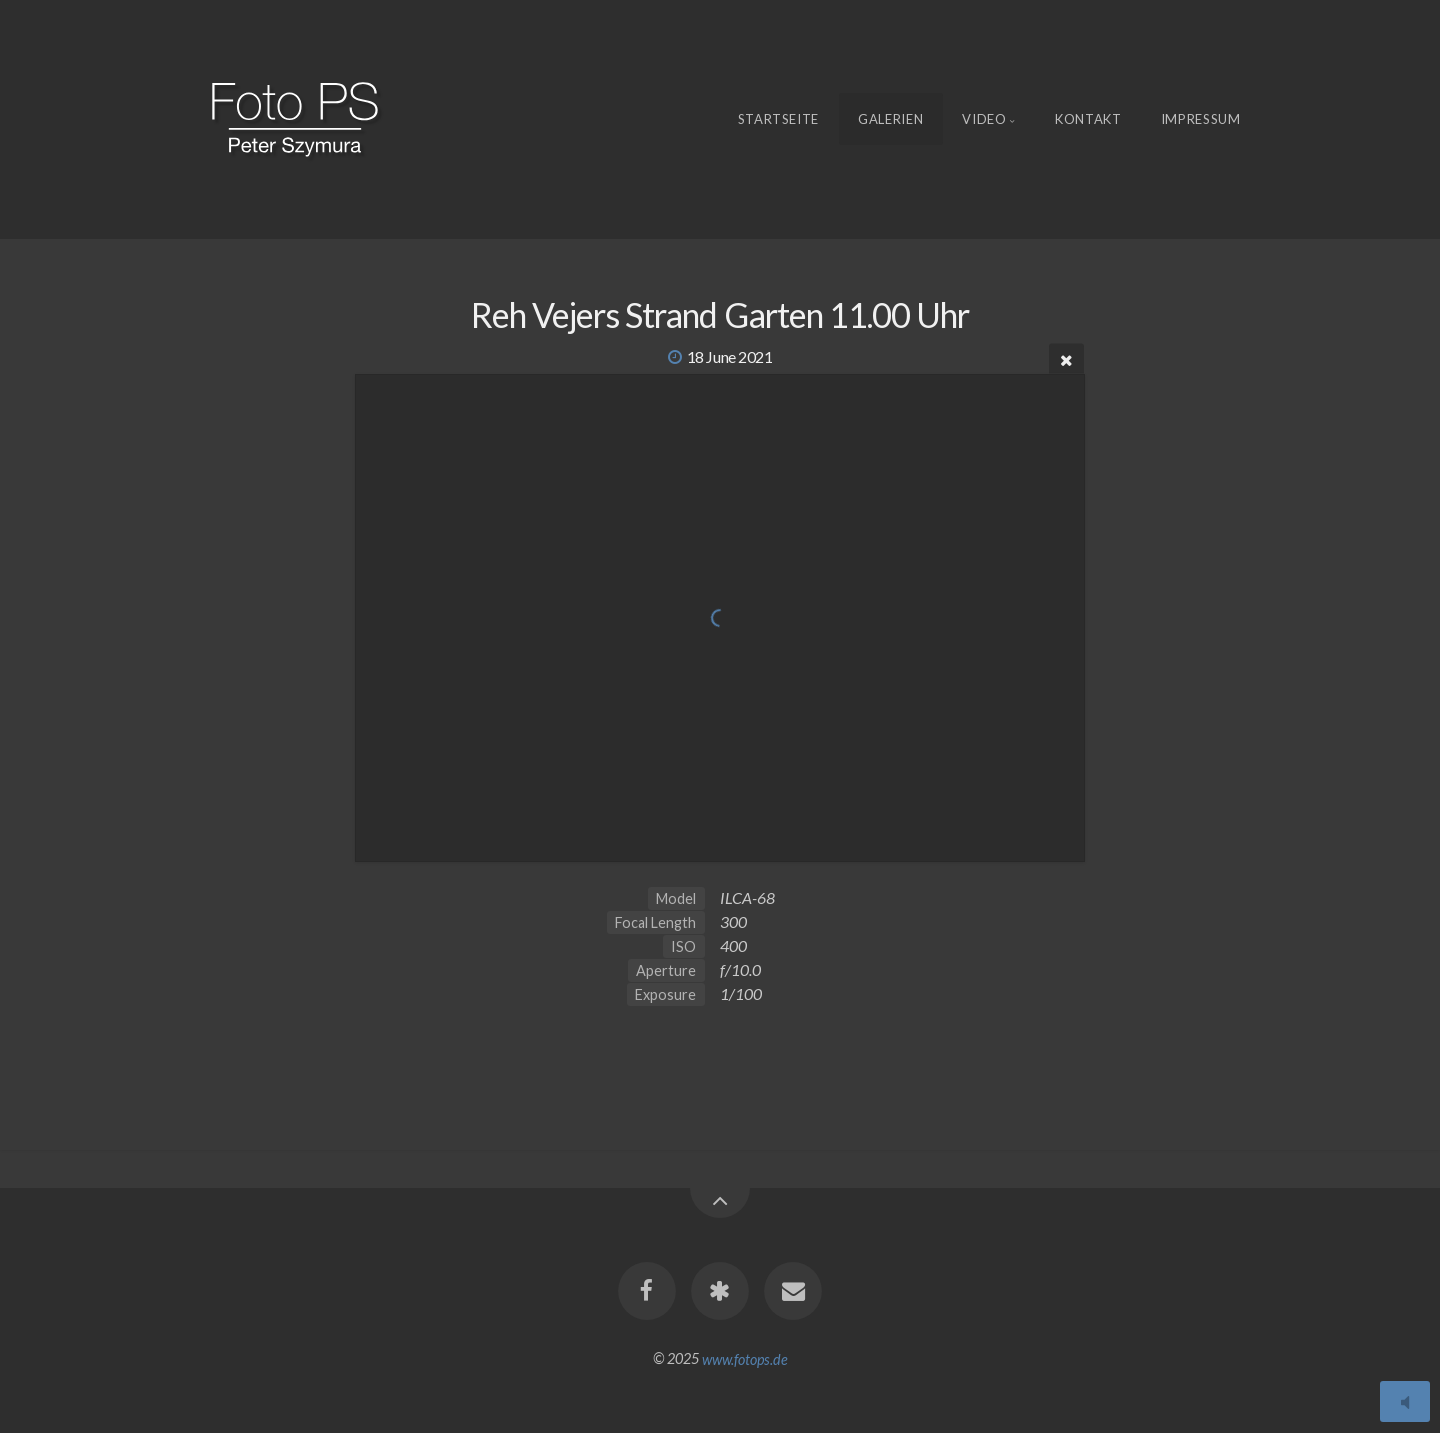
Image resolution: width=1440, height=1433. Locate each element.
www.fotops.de (745, 1358)
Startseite (779, 119)
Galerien (890, 119)
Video (984, 119)
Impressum (1201, 119)
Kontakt (1088, 119)
